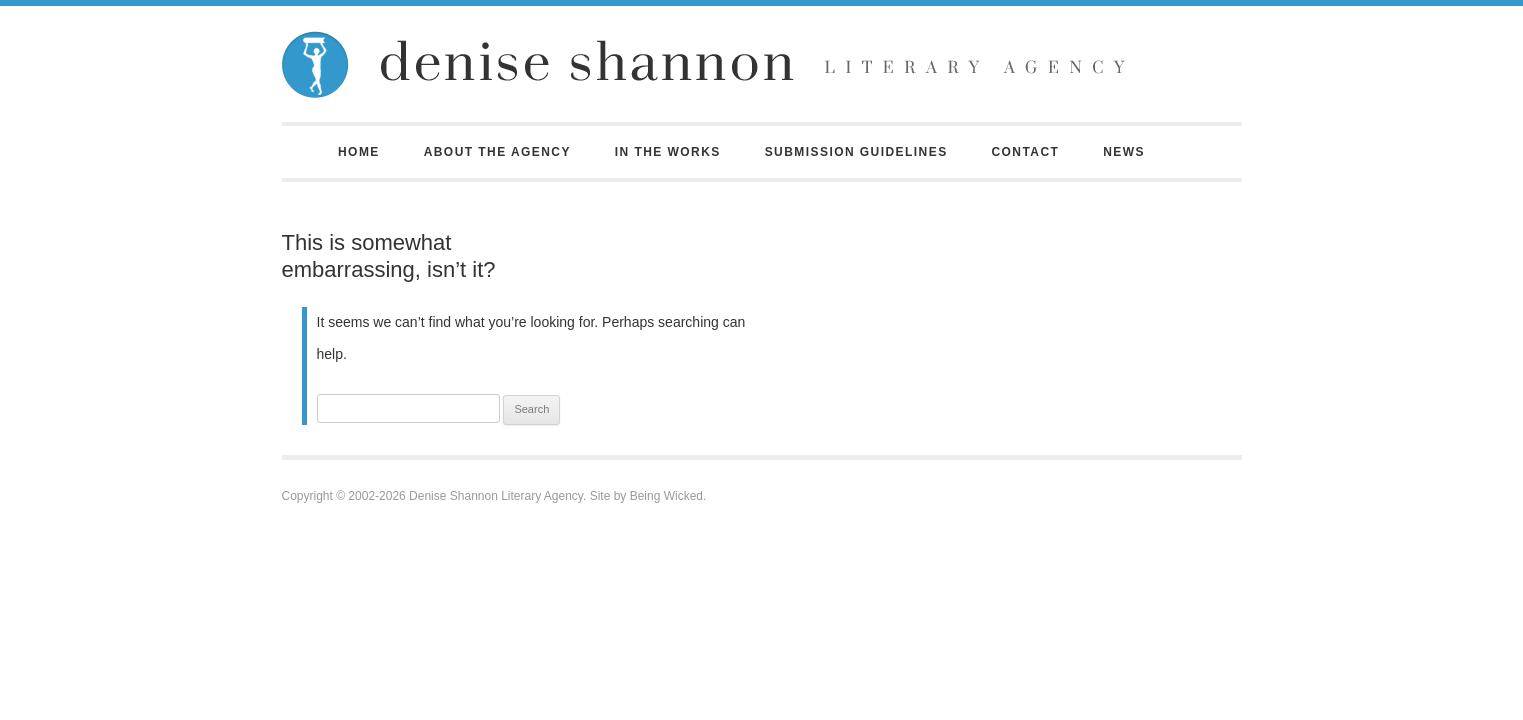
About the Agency (497, 152)
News (1124, 152)
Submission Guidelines (856, 152)
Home (359, 152)
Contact (1025, 152)
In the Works (668, 152)
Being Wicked (666, 496)
